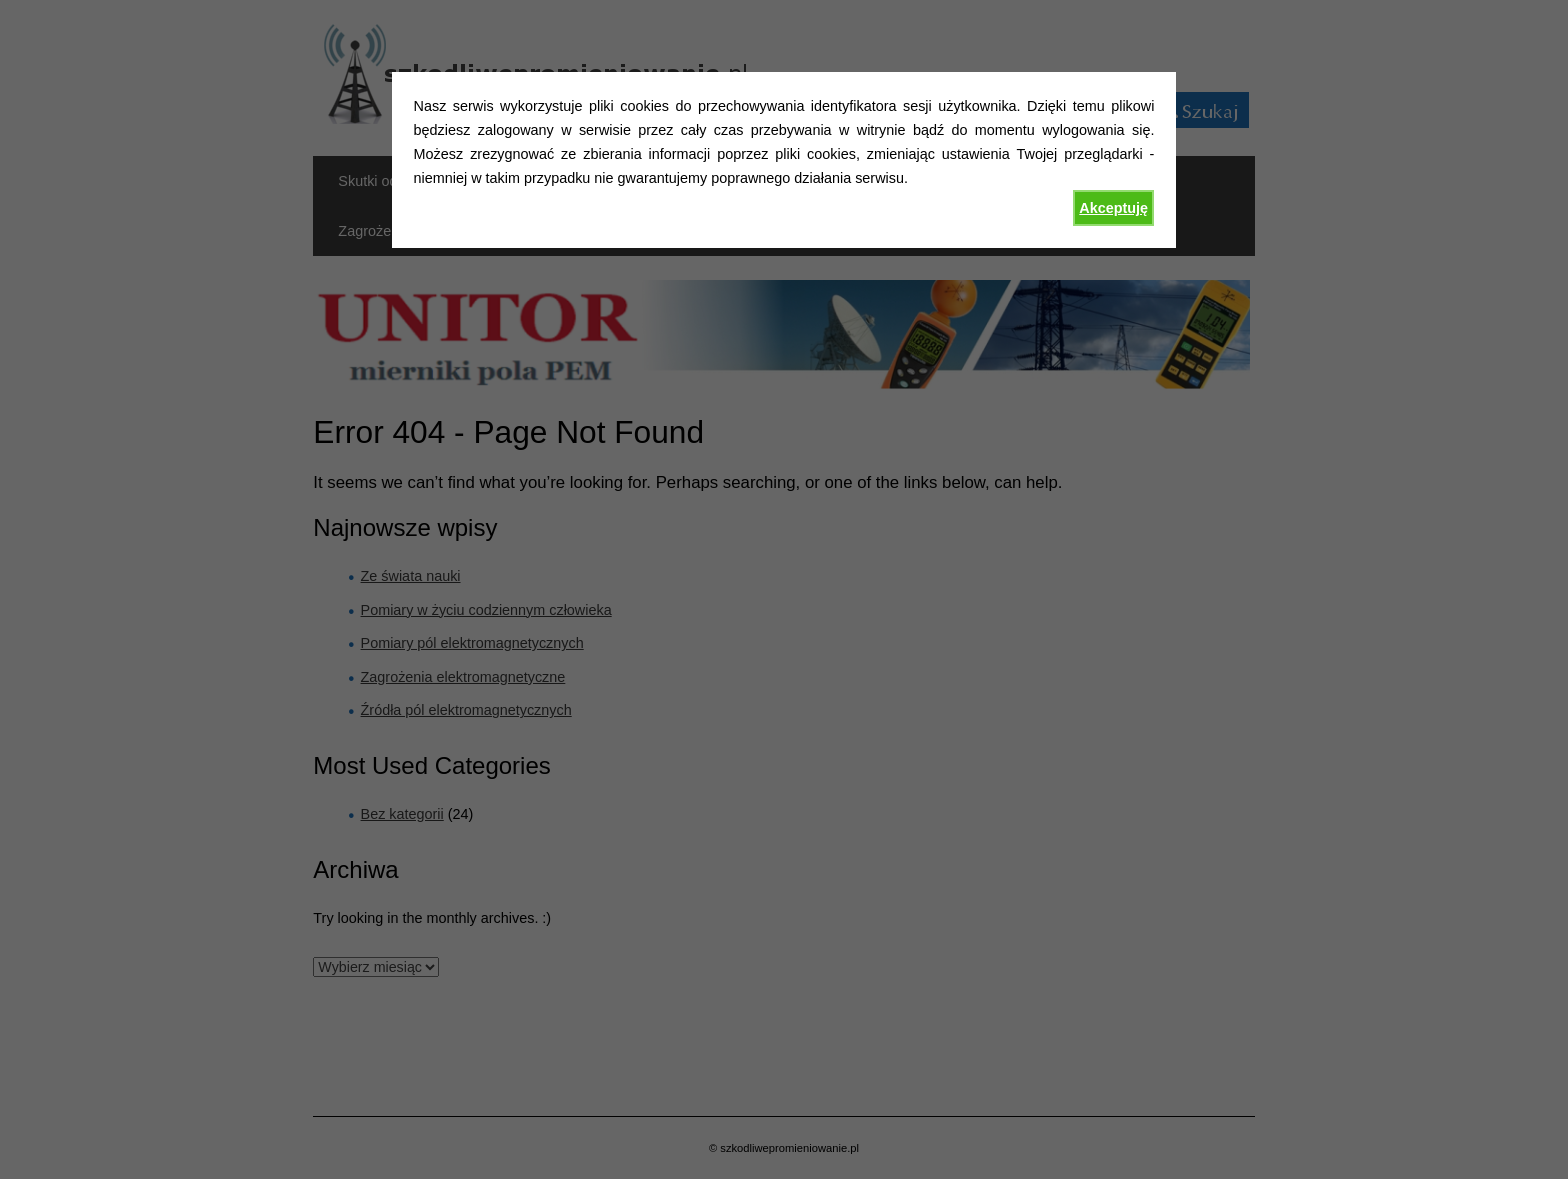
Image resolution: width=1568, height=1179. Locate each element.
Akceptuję (1113, 208)
